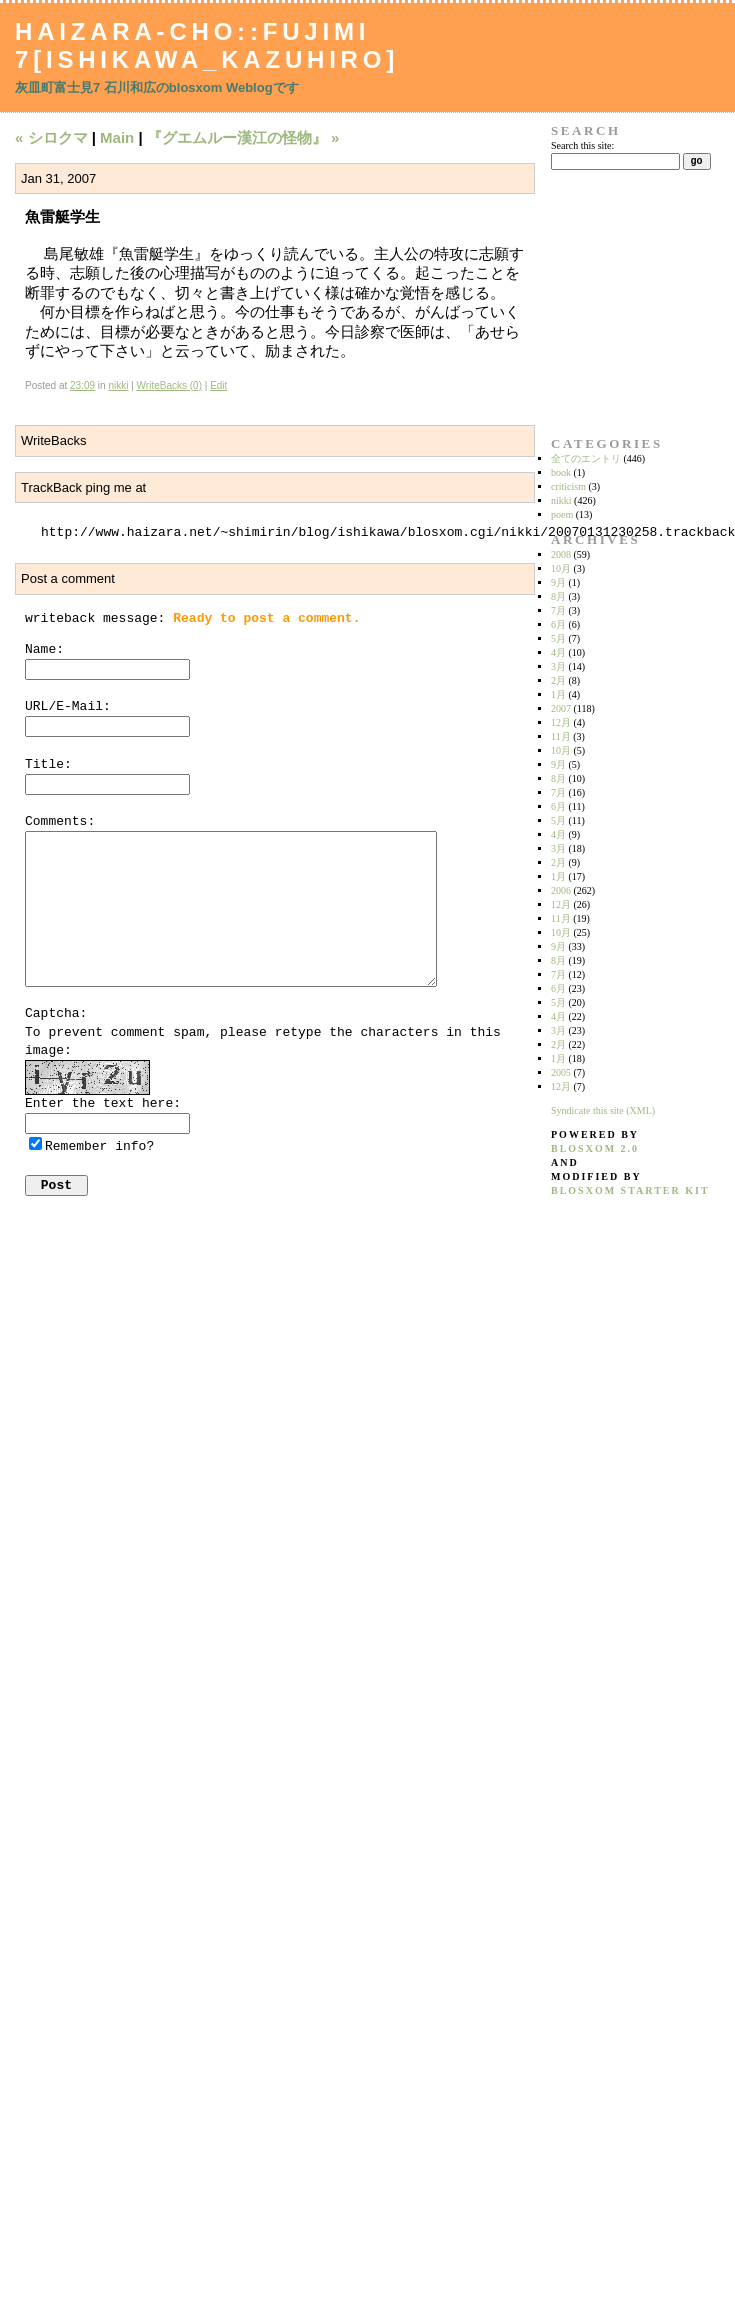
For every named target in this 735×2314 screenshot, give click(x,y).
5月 (558, 638)
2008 (561, 554)
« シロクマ (51, 137)
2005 (561, 1072)
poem (562, 514)
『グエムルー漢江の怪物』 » (243, 137)
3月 (558, 666)
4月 (558, 652)
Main (117, 137)
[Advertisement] (614, 303)
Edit (218, 385)
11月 (561, 736)
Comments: (60, 821)
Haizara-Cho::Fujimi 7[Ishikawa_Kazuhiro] (207, 45)
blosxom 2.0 (595, 1148)
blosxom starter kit (630, 1190)
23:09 (82, 385)
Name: (44, 649)
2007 (561, 708)
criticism (568, 486)
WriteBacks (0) (169, 385)
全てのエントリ (586, 458)
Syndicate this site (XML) (603, 1110)
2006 (561, 890)
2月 (558, 680)
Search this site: (582, 145)
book (561, 472)
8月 (558, 596)
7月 (558, 610)
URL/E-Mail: (68, 706)
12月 (561, 722)
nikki (118, 385)
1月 (558, 694)
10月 (561, 568)
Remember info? (99, 1146)
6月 (558, 624)
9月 (558, 582)
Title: (48, 764)
